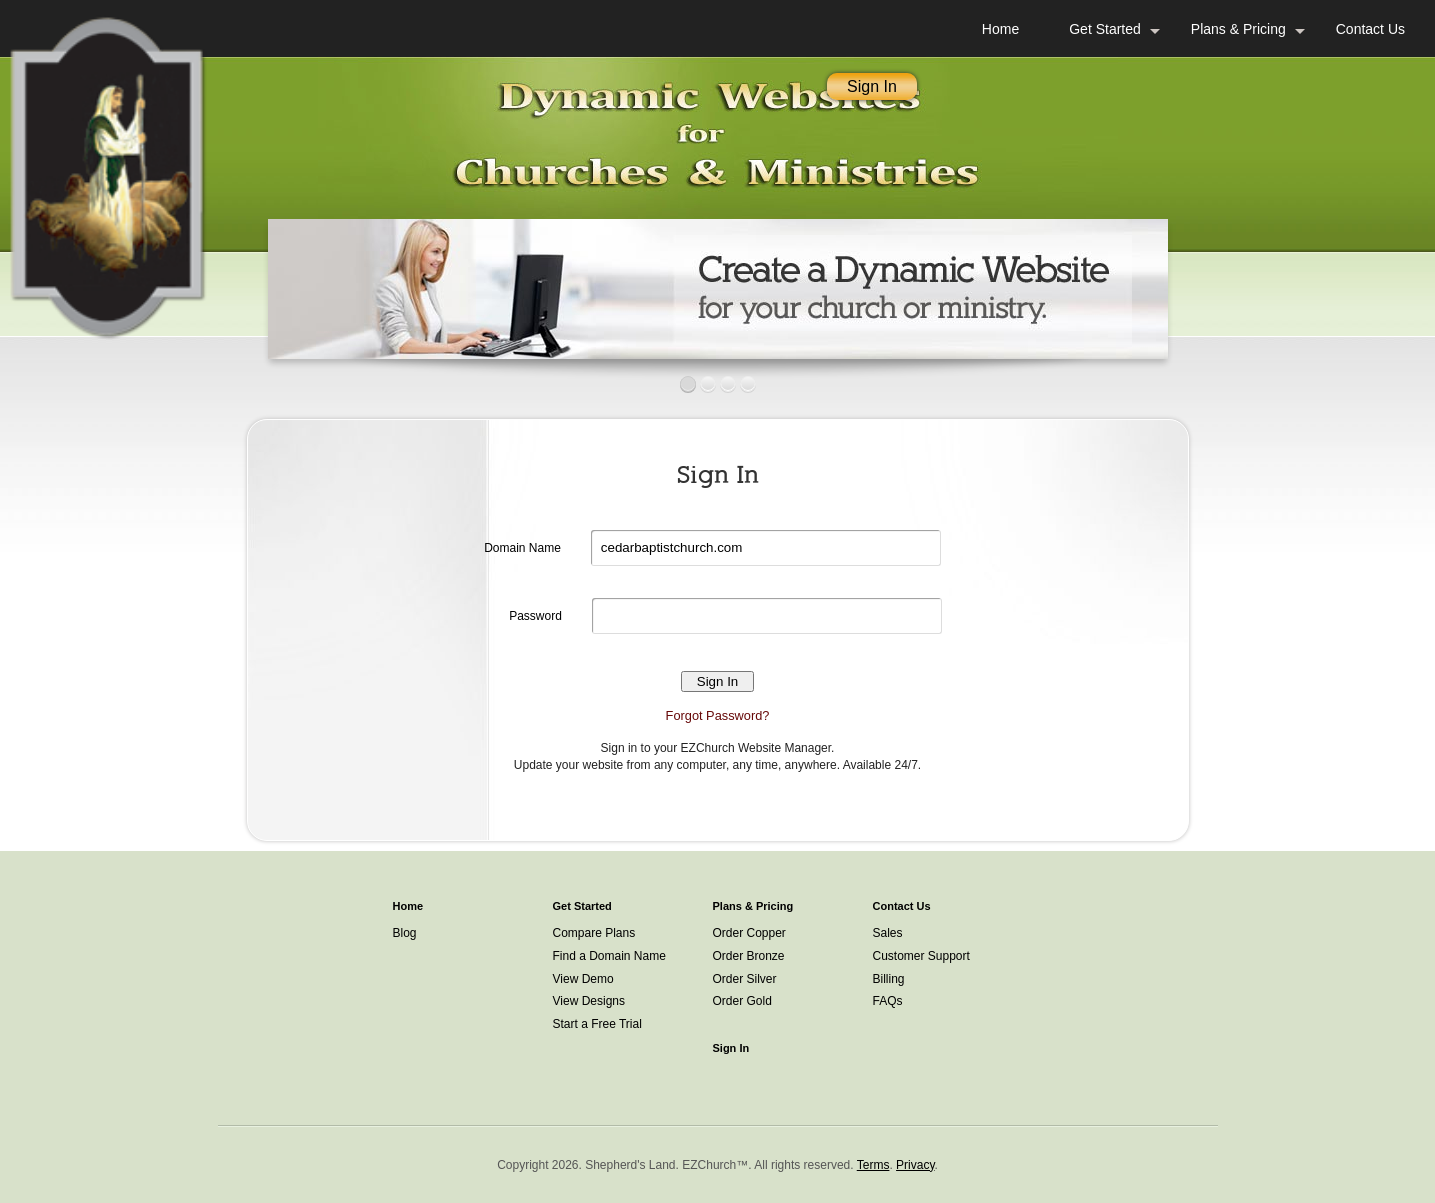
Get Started (1105, 29)
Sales (888, 933)
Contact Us (1370, 29)
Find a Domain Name (609, 956)
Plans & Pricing (1238, 29)
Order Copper (749, 933)
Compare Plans (594, 933)
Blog (405, 933)
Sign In (872, 86)
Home (1000, 29)
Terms (873, 1165)
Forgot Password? (718, 715)
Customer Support (921, 956)
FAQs (888, 1001)
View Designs (589, 1001)
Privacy (915, 1165)
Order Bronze (749, 956)
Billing (889, 979)
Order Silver (745, 979)
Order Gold (742, 1001)
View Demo (583, 979)
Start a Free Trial (597, 1024)
